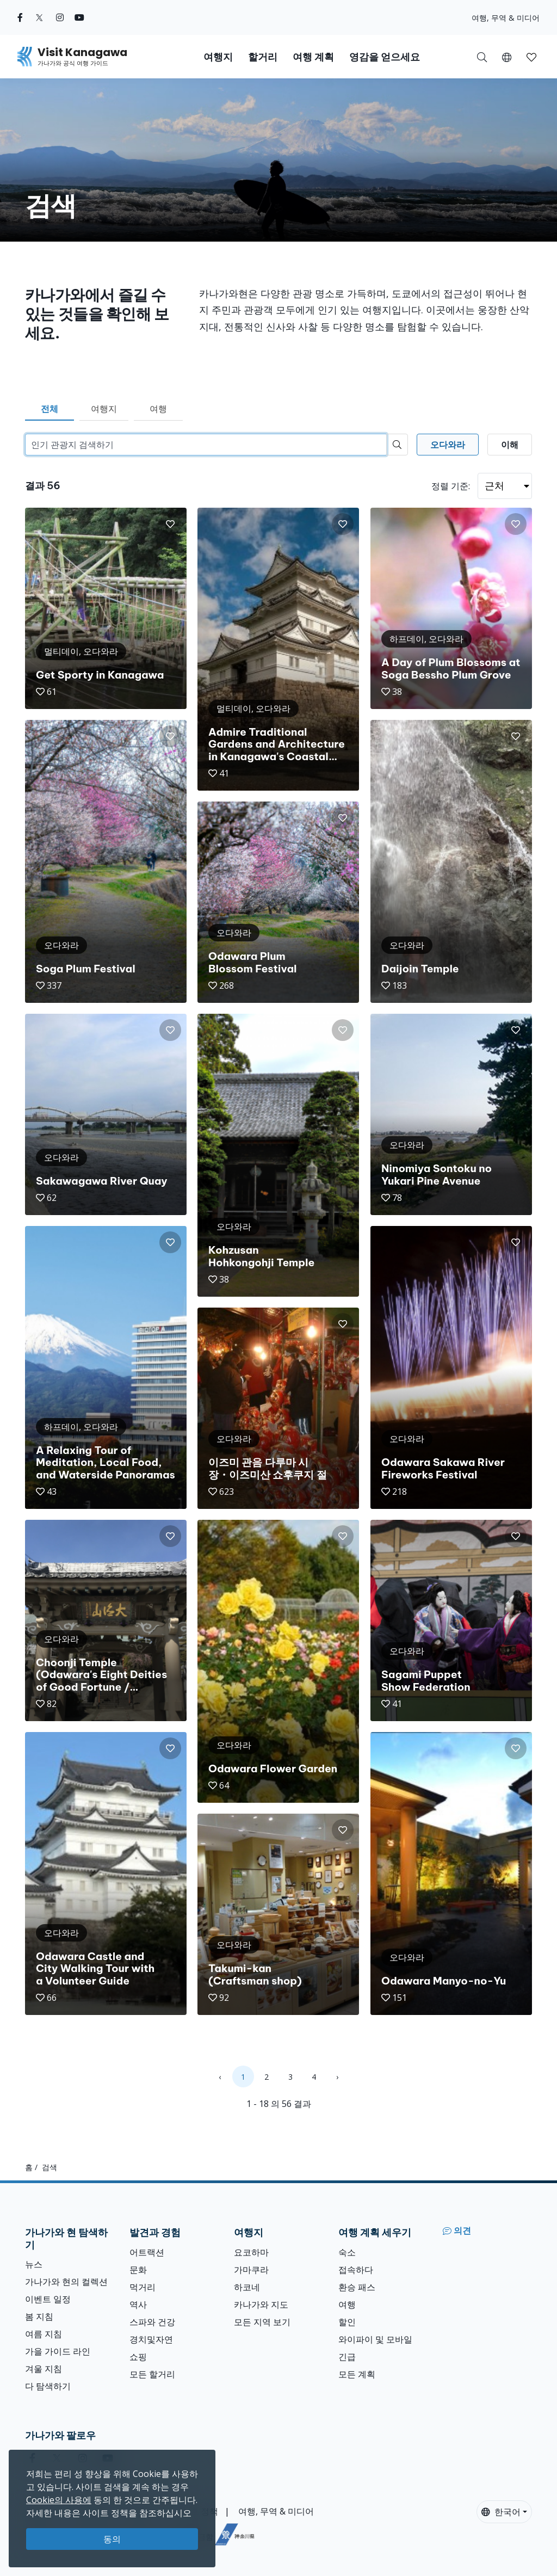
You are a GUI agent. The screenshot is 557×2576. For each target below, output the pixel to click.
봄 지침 (39, 2316)
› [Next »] (337, 2077)
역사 (138, 2304)
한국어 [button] (501, 2512)
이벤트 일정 (48, 2299)
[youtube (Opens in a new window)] (79, 17)
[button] (506, 56)
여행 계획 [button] (313, 57)
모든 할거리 (152, 2374)
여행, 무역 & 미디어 (506, 18)
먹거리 (142, 2287)
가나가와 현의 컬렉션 (66, 2282)
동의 (112, 2539)
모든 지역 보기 (262, 2322)
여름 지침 (43, 2334)
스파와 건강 (152, 2322)
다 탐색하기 (48, 2386)
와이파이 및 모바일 (375, 2339)
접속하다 (355, 2270)
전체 (49, 409)
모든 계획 (356, 2374)
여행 (158, 409)
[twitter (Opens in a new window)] (39, 17)
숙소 (347, 2252)
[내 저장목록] (531, 56)
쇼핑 (138, 2357)
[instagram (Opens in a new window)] (60, 17)
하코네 (247, 2287)
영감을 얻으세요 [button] (384, 57)
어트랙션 (146, 2252)
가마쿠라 (251, 2270)
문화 (138, 2270)
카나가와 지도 (261, 2304)
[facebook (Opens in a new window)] (20, 17)
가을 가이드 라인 (57, 2351)
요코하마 (251, 2252)
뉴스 (33, 2264)
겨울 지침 (43, 2369)
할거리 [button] (262, 57)
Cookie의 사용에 (58, 2500)
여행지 (104, 409)
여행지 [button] (218, 57)
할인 (347, 2322)
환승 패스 (356, 2287)
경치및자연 (151, 2339)
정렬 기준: (450, 486)
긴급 (347, 2357)
